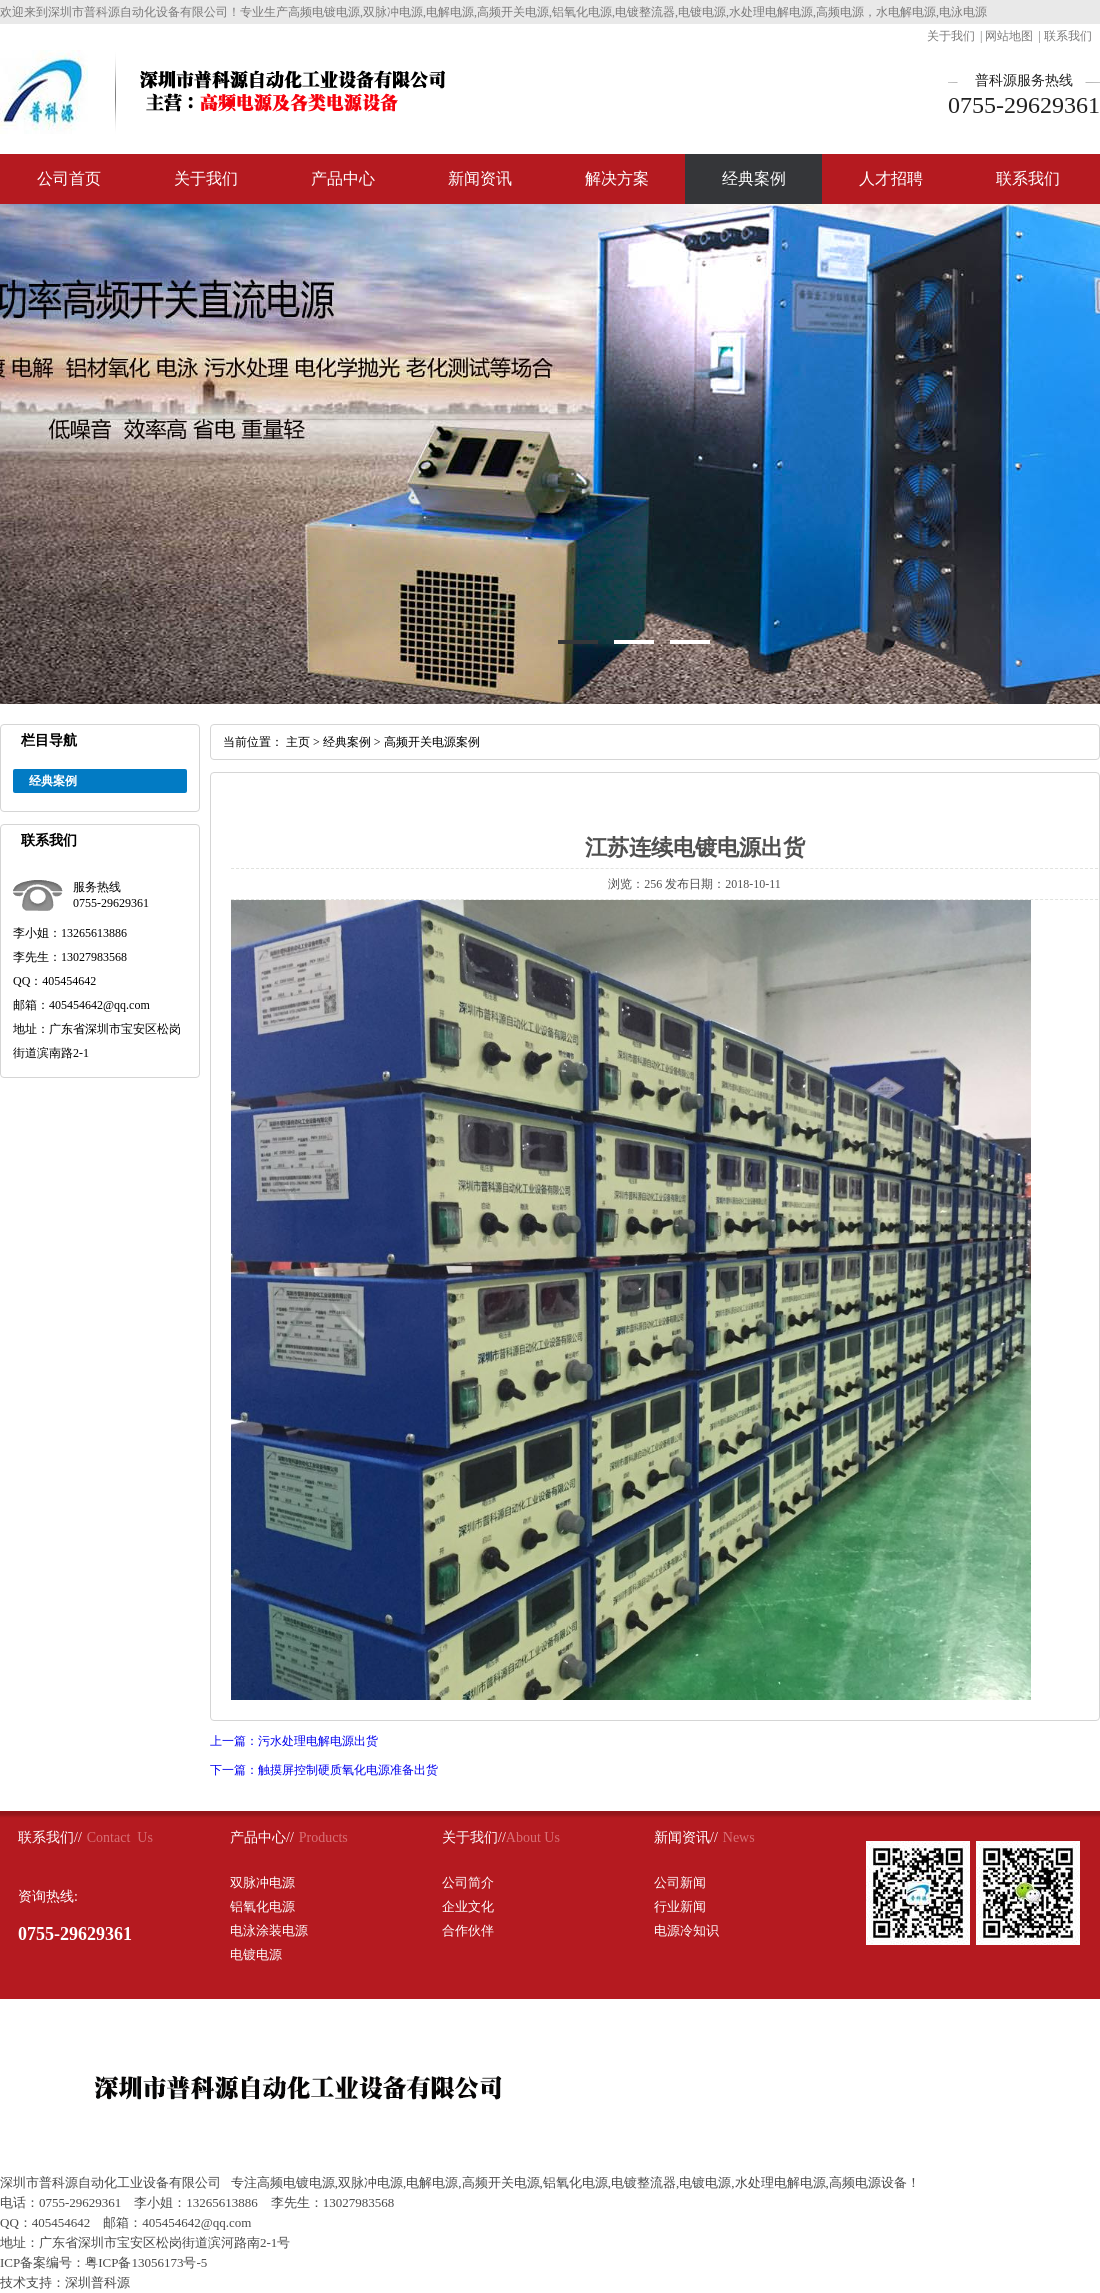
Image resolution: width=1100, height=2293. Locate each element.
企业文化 (468, 1906)
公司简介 (468, 1882)
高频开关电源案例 (432, 742)
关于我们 (951, 36)
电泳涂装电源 (269, 1930)
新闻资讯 (480, 178)
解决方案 (617, 178)
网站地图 (1009, 36)
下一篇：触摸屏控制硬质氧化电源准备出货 (324, 1770)
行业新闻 (680, 1906)
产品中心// (262, 1837)
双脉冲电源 (262, 1882)
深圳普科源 (97, 2282)
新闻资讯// (686, 1837)
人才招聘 (891, 178)
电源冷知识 (686, 1930)
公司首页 (69, 178)
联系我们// (50, 1837)
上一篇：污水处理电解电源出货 (294, 1741)
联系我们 (1068, 36)
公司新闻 (680, 1882)
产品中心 (343, 178)
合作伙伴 (468, 1930)
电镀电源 (256, 1954)
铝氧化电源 (262, 1906)
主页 (298, 742)
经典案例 (754, 178)
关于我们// (474, 1837)
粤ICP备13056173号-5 (146, 2262)
